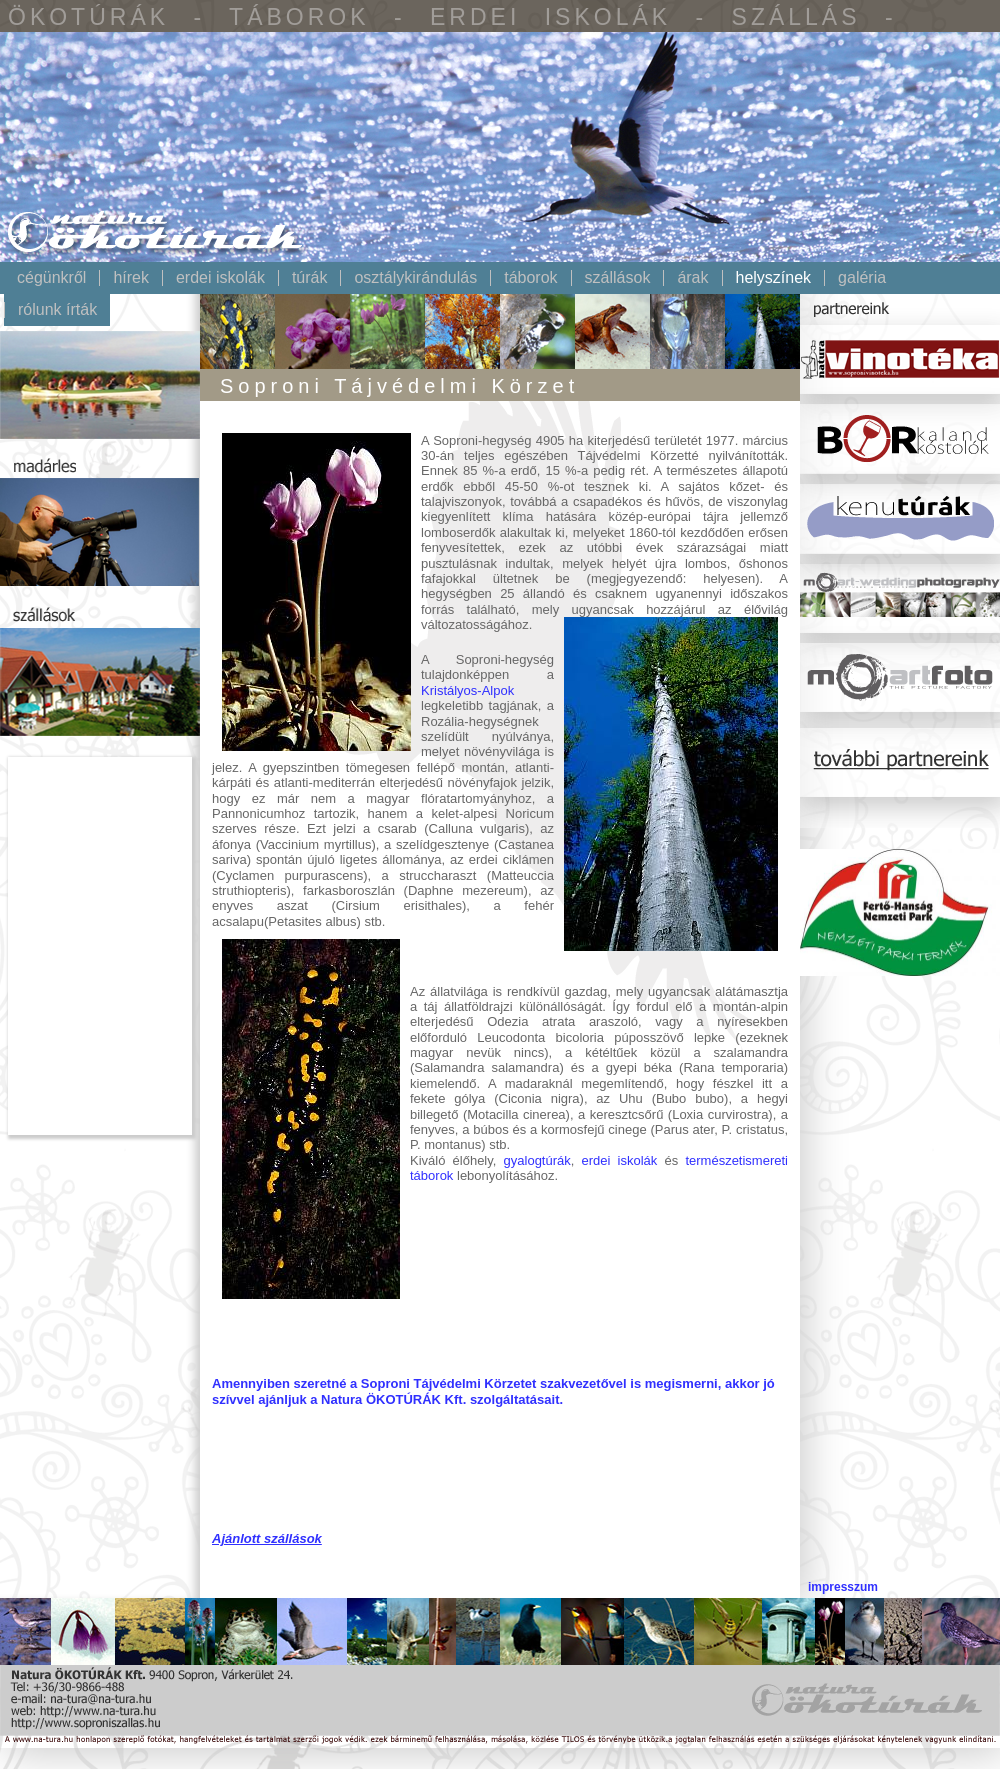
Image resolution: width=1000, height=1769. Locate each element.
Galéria (862, 278)
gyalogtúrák (537, 1160)
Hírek (131, 278)
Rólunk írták (57, 310)
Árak (692, 278)
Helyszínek (774, 278)
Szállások (618, 278)
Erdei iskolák (220, 278)
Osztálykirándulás (415, 278)
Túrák (310, 278)
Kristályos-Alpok (467, 690)
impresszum (843, 1587)
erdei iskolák (620, 1160)
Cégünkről (51, 278)
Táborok (530, 278)
